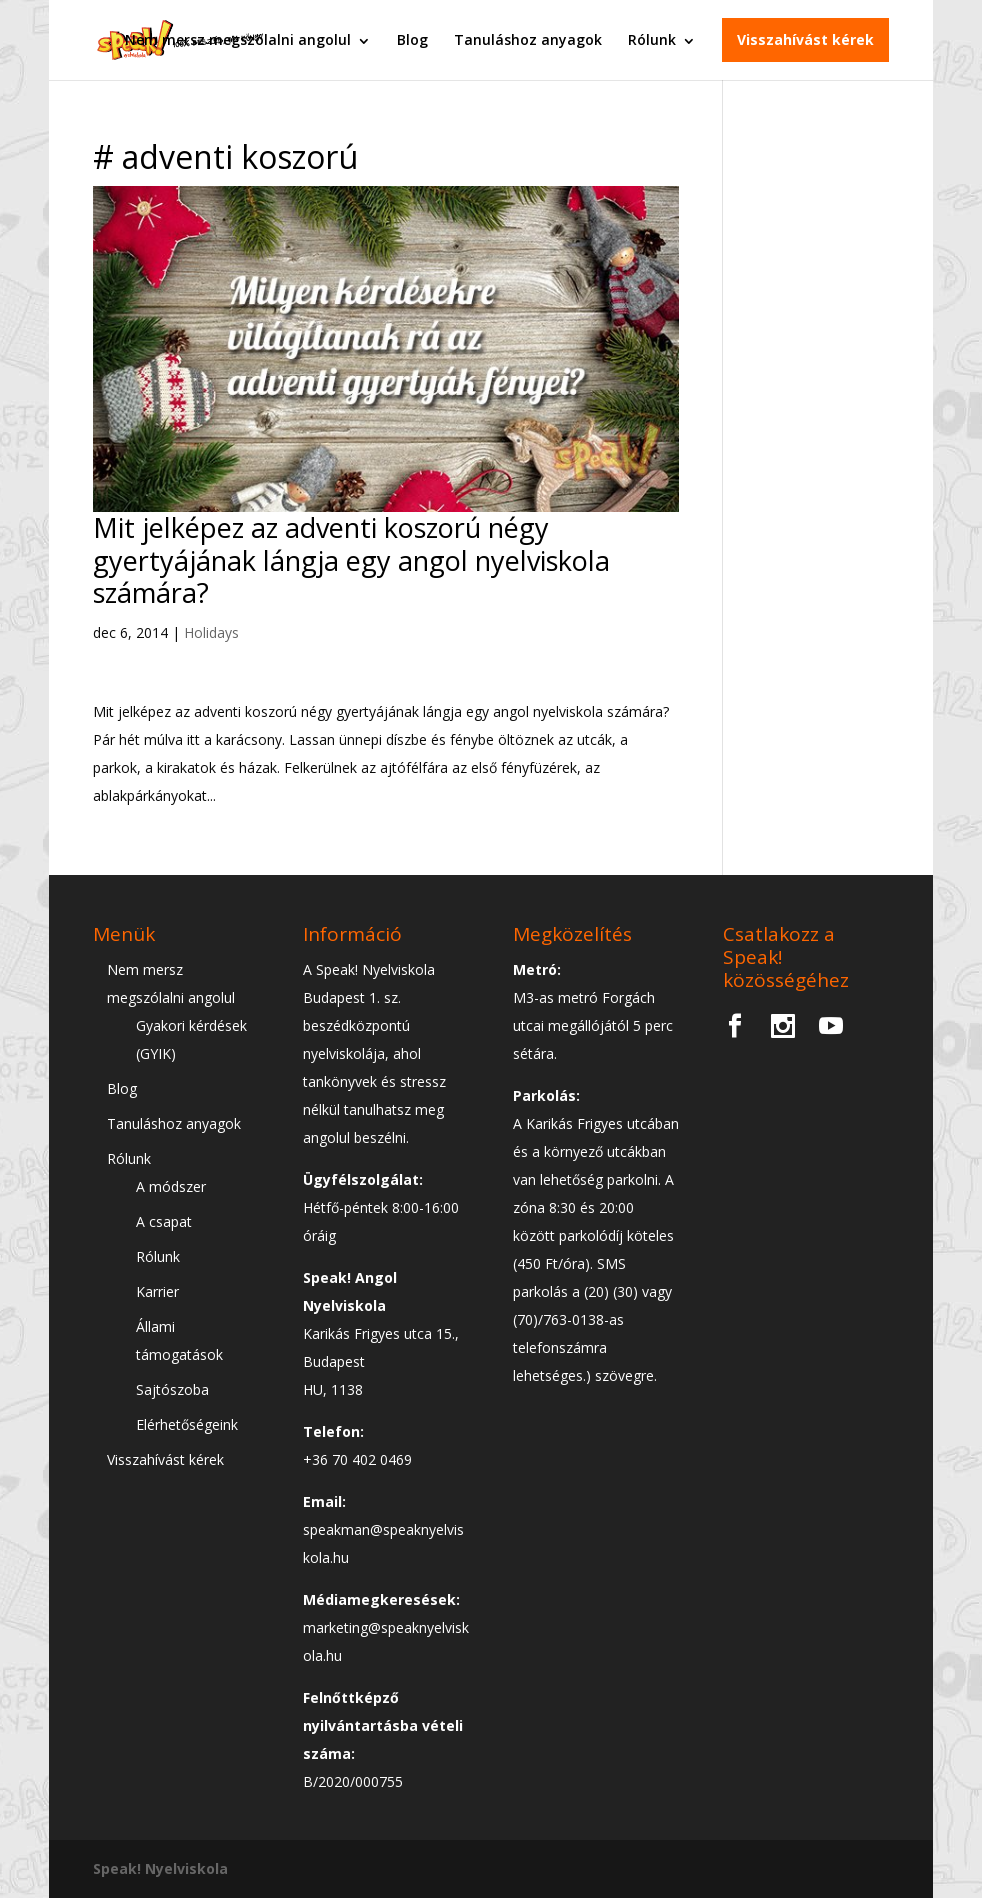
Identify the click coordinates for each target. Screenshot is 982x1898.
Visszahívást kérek (805, 39)
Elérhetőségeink (187, 1424)
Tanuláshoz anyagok (528, 39)
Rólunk (652, 39)
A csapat (164, 1221)
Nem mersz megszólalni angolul (238, 39)
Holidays (211, 632)
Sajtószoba (172, 1389)
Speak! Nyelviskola (160, 1868)
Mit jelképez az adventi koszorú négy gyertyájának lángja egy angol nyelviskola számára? (351, 560)
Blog (412, 39)
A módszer (171, 1186)
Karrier (157, 1291)
